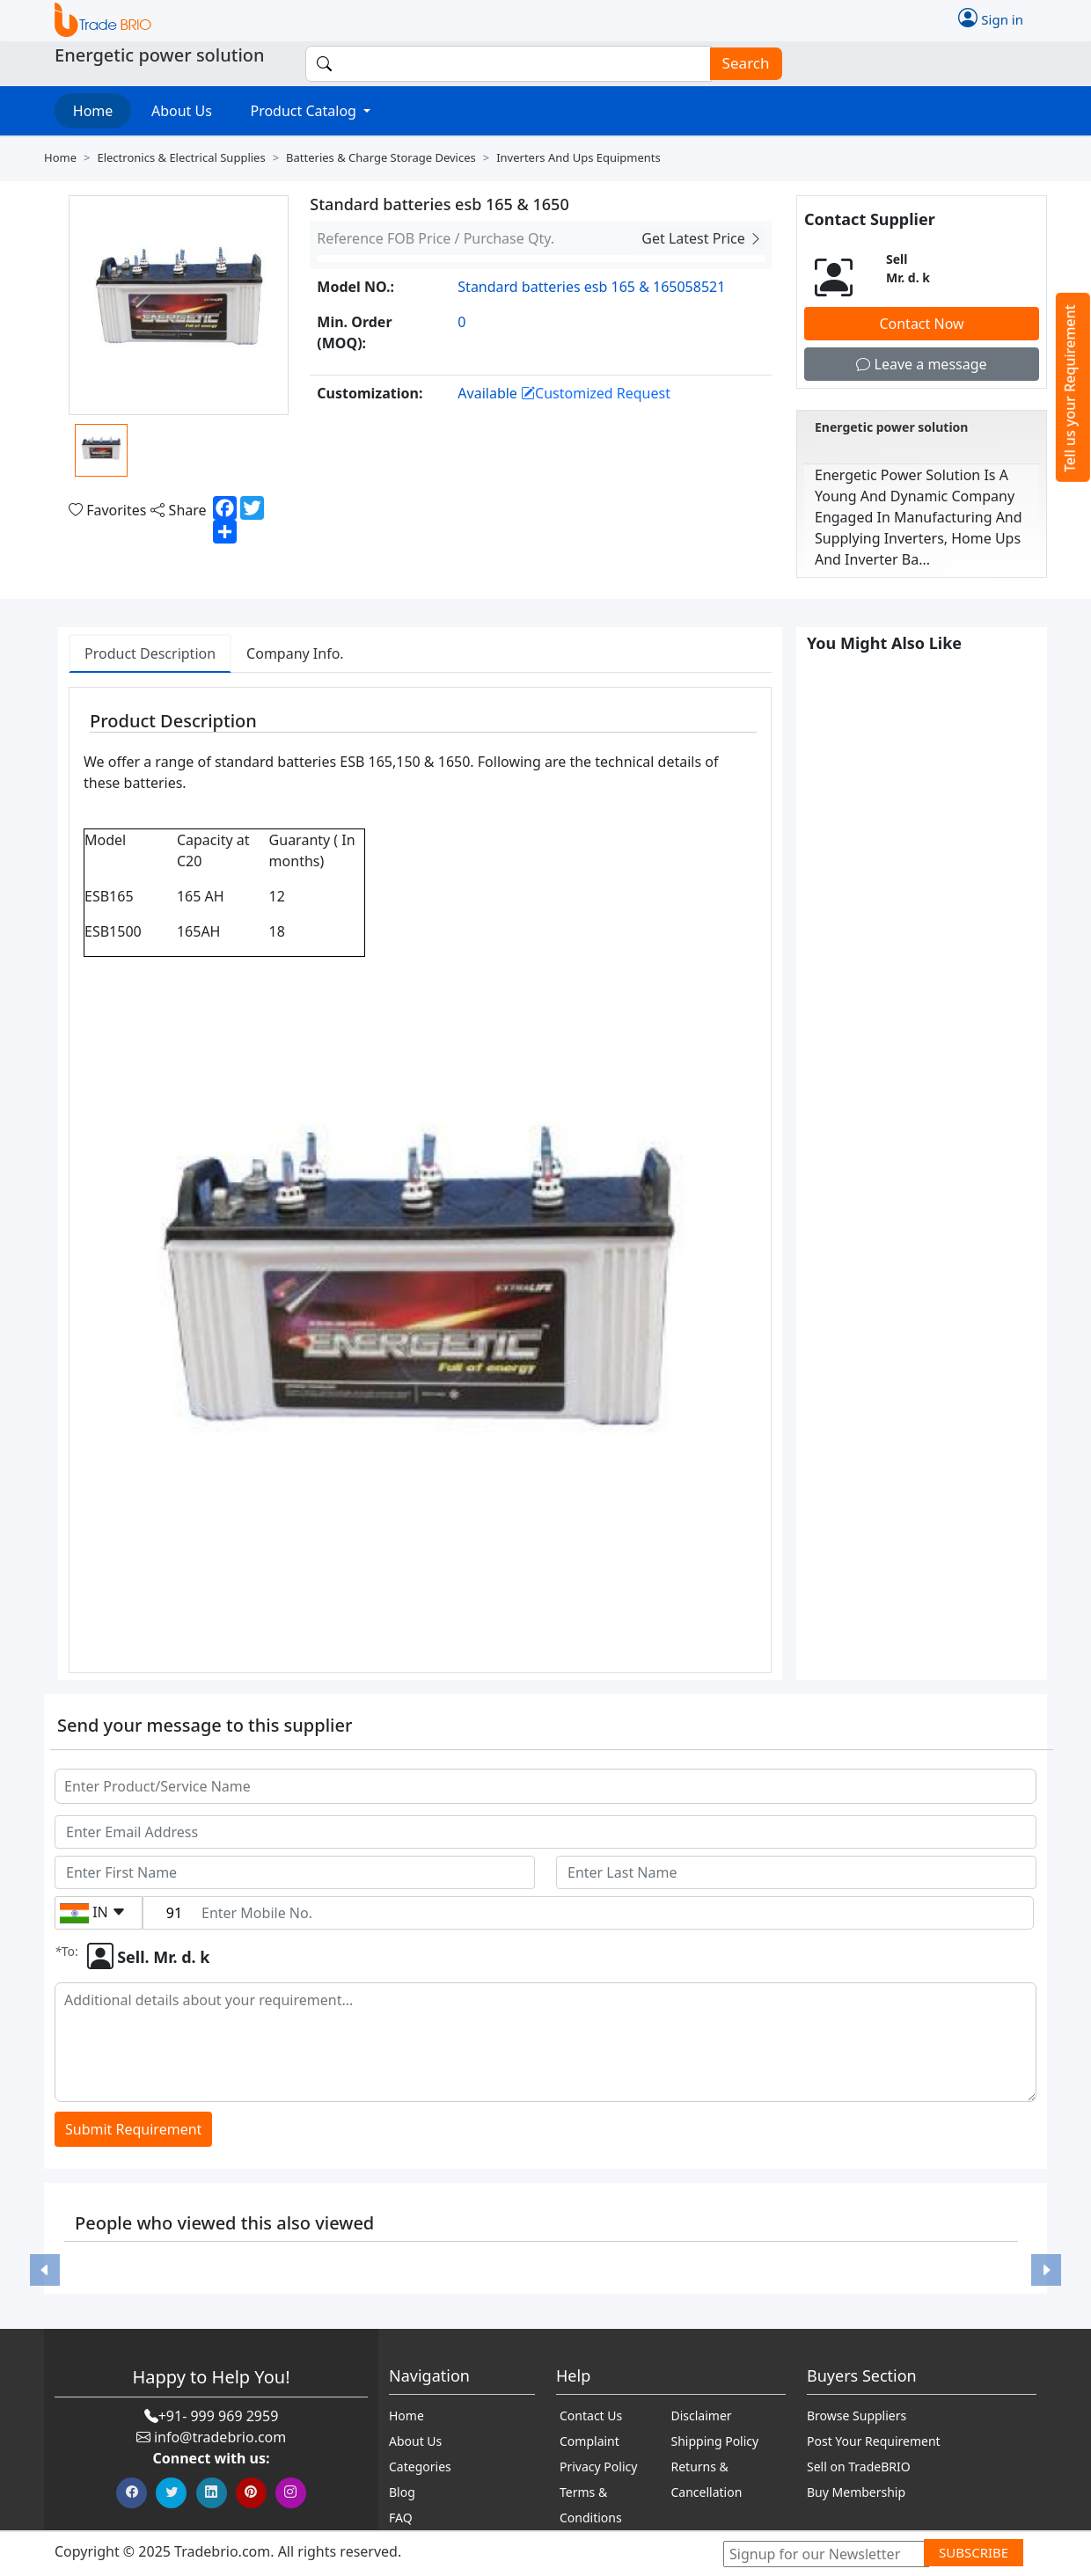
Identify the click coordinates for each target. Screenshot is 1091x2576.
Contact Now (921, 323)
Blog (402, 2492)
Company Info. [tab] (295, 653)
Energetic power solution (891, 427)
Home (93, 110)
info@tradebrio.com (220, 2437)
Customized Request (595, 393)
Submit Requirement (133, 2129)
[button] (45, 2270)
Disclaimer (701, 2415)
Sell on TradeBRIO (859, 2466)
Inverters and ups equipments (578, 157)
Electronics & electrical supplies (181, 157)
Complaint (589, 2441)
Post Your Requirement (874, 2441)
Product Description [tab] (150, 653)
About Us (181, 110)
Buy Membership (856, 2492)
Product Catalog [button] (305, 110)
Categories (420, 2466)
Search (741, 64)
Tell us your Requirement (1070, 388)
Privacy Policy (598, 2466)
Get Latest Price (702, 238)
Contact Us (591, 2415)
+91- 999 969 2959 (218, 2416)
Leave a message (921, 364)
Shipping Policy (715, 2441)
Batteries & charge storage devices (381, 157)
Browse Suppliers (856, 2415)
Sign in (990, 17)
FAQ (401, 2517)
